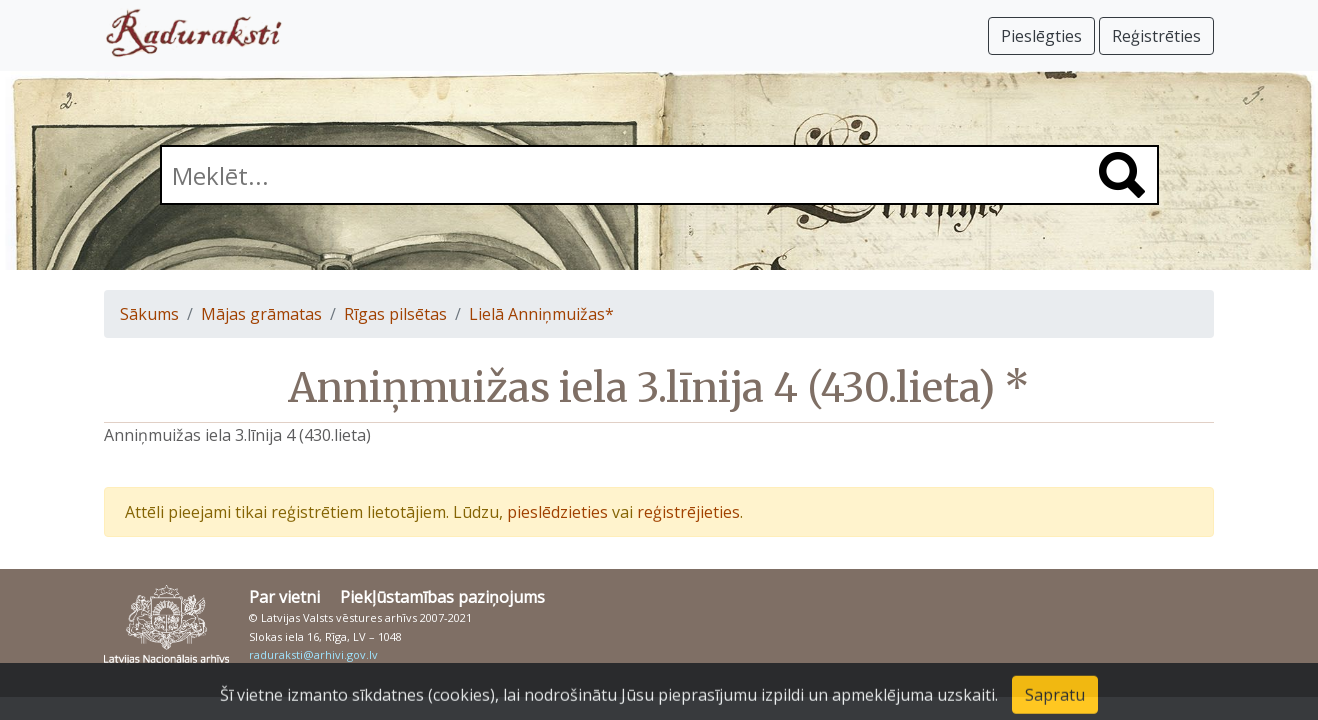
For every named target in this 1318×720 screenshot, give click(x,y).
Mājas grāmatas (261, 314)
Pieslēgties (1041, 36)
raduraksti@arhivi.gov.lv (313, 654)
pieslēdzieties (557, 512)
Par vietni (284, 597)
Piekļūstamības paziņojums (442, 597)
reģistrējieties (688, 512)
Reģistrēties (1156, 36)
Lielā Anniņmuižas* (541, 314)
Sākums (149, 314)
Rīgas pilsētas (395, 314)
